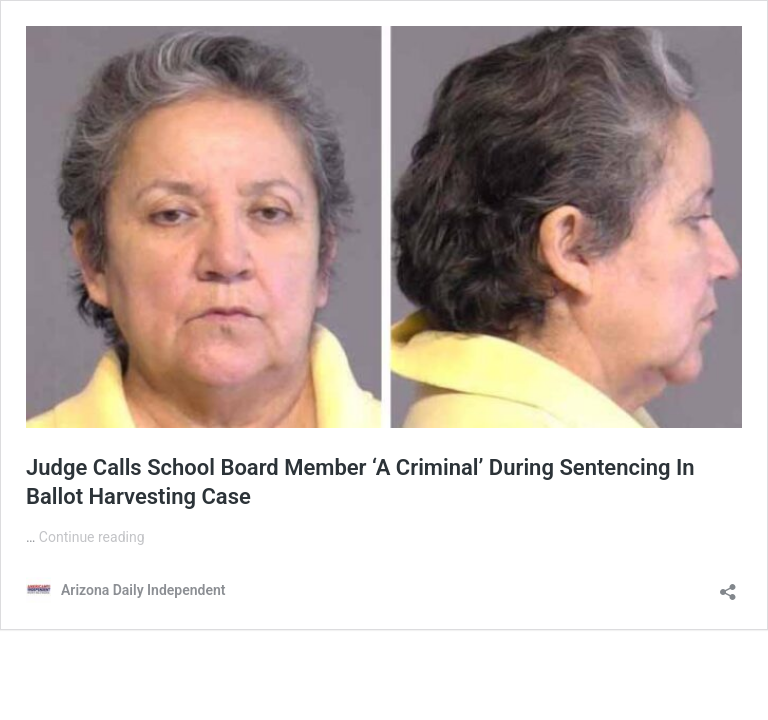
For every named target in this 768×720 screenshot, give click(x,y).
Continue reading (92, 537)
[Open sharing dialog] (728, 585)
